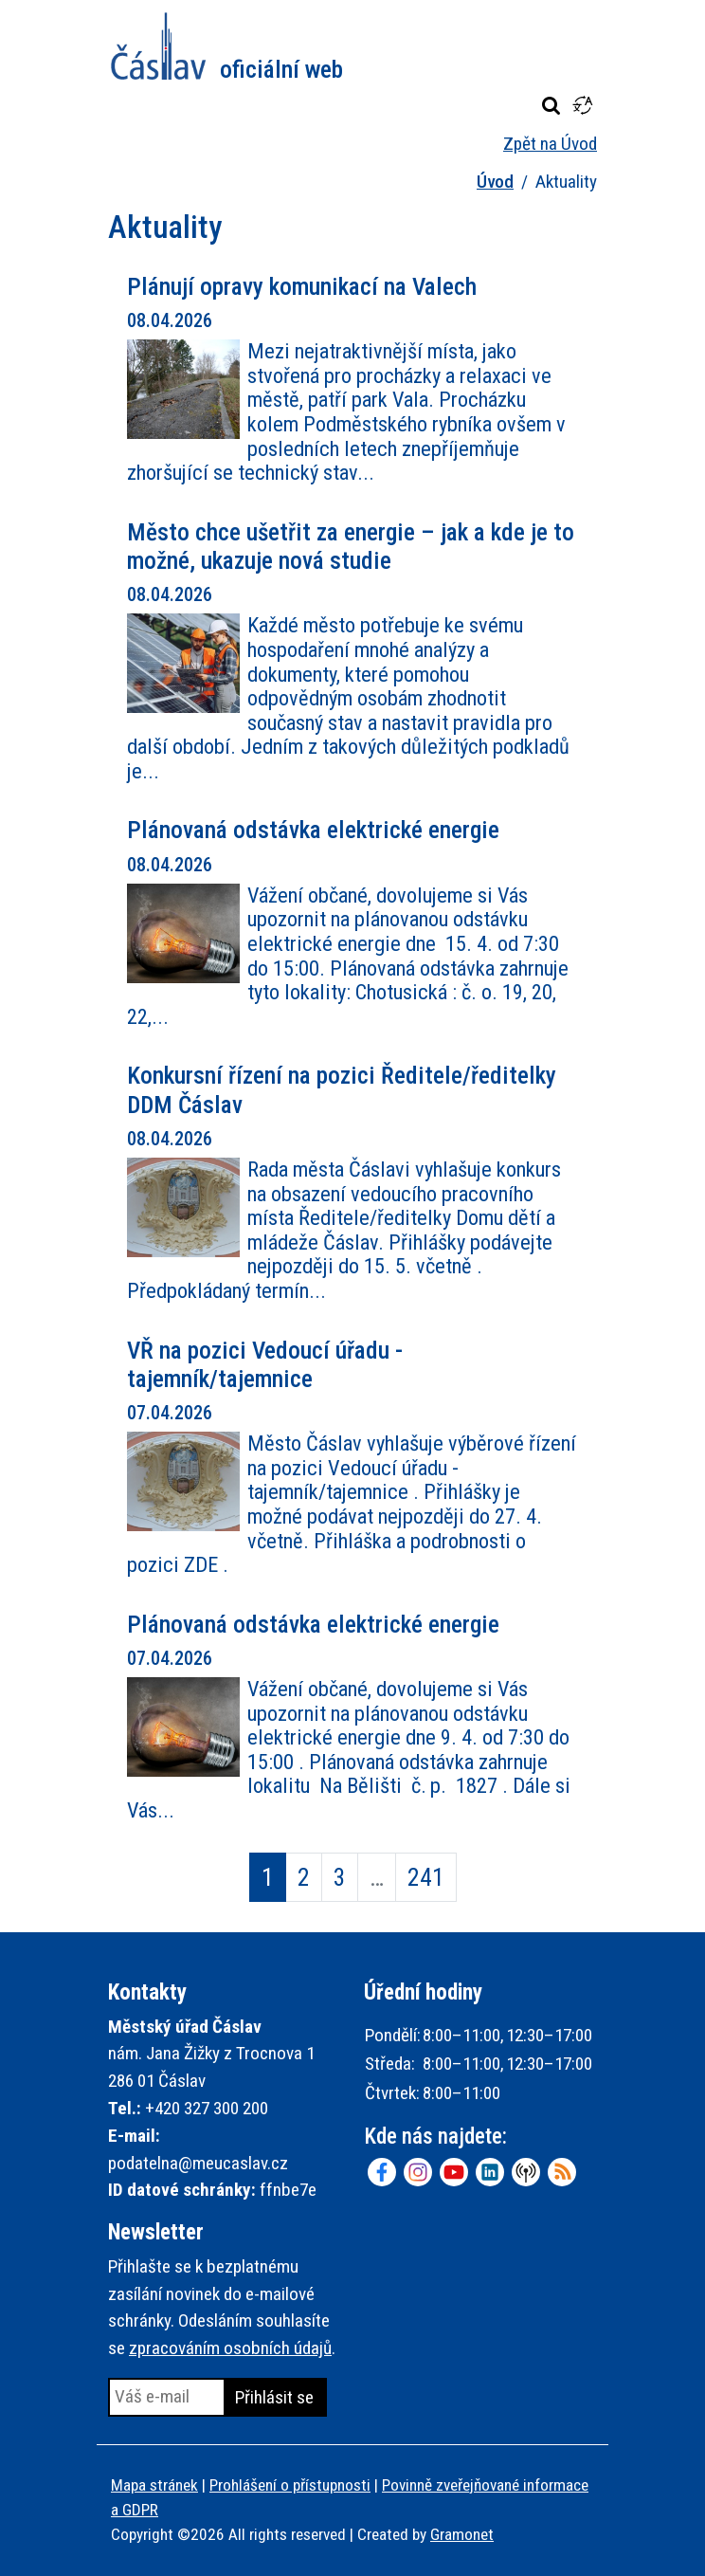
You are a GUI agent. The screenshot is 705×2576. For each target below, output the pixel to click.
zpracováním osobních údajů (230, 2348)
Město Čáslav (227, 46)
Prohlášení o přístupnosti (290, 2485)
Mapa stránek (154, 2485)
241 (425, 1877)
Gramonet (462, 2534)
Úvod (495, 181)
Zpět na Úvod (550, 144)
